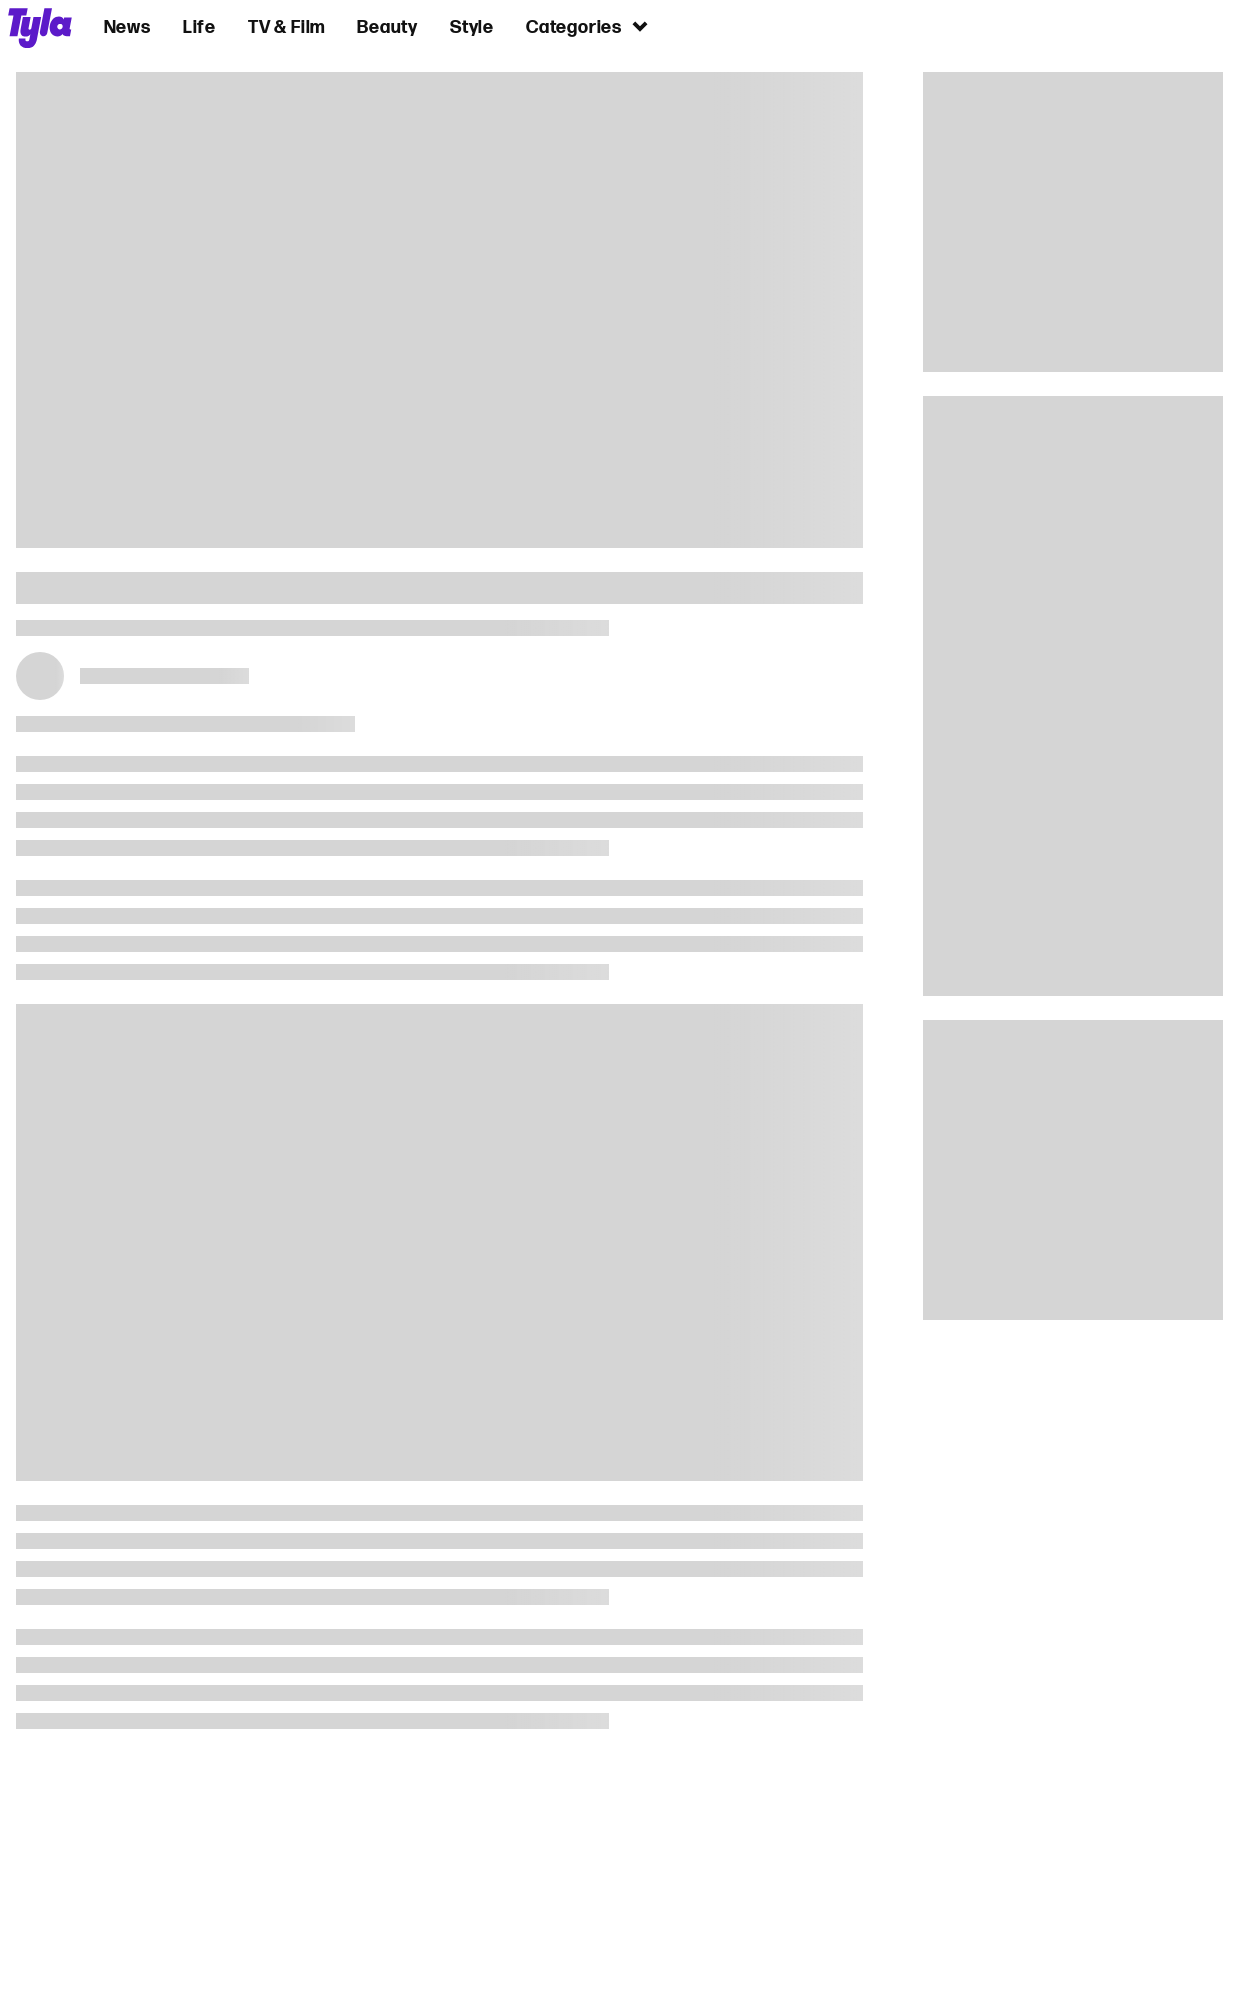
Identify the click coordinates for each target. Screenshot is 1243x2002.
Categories (588, 26)
